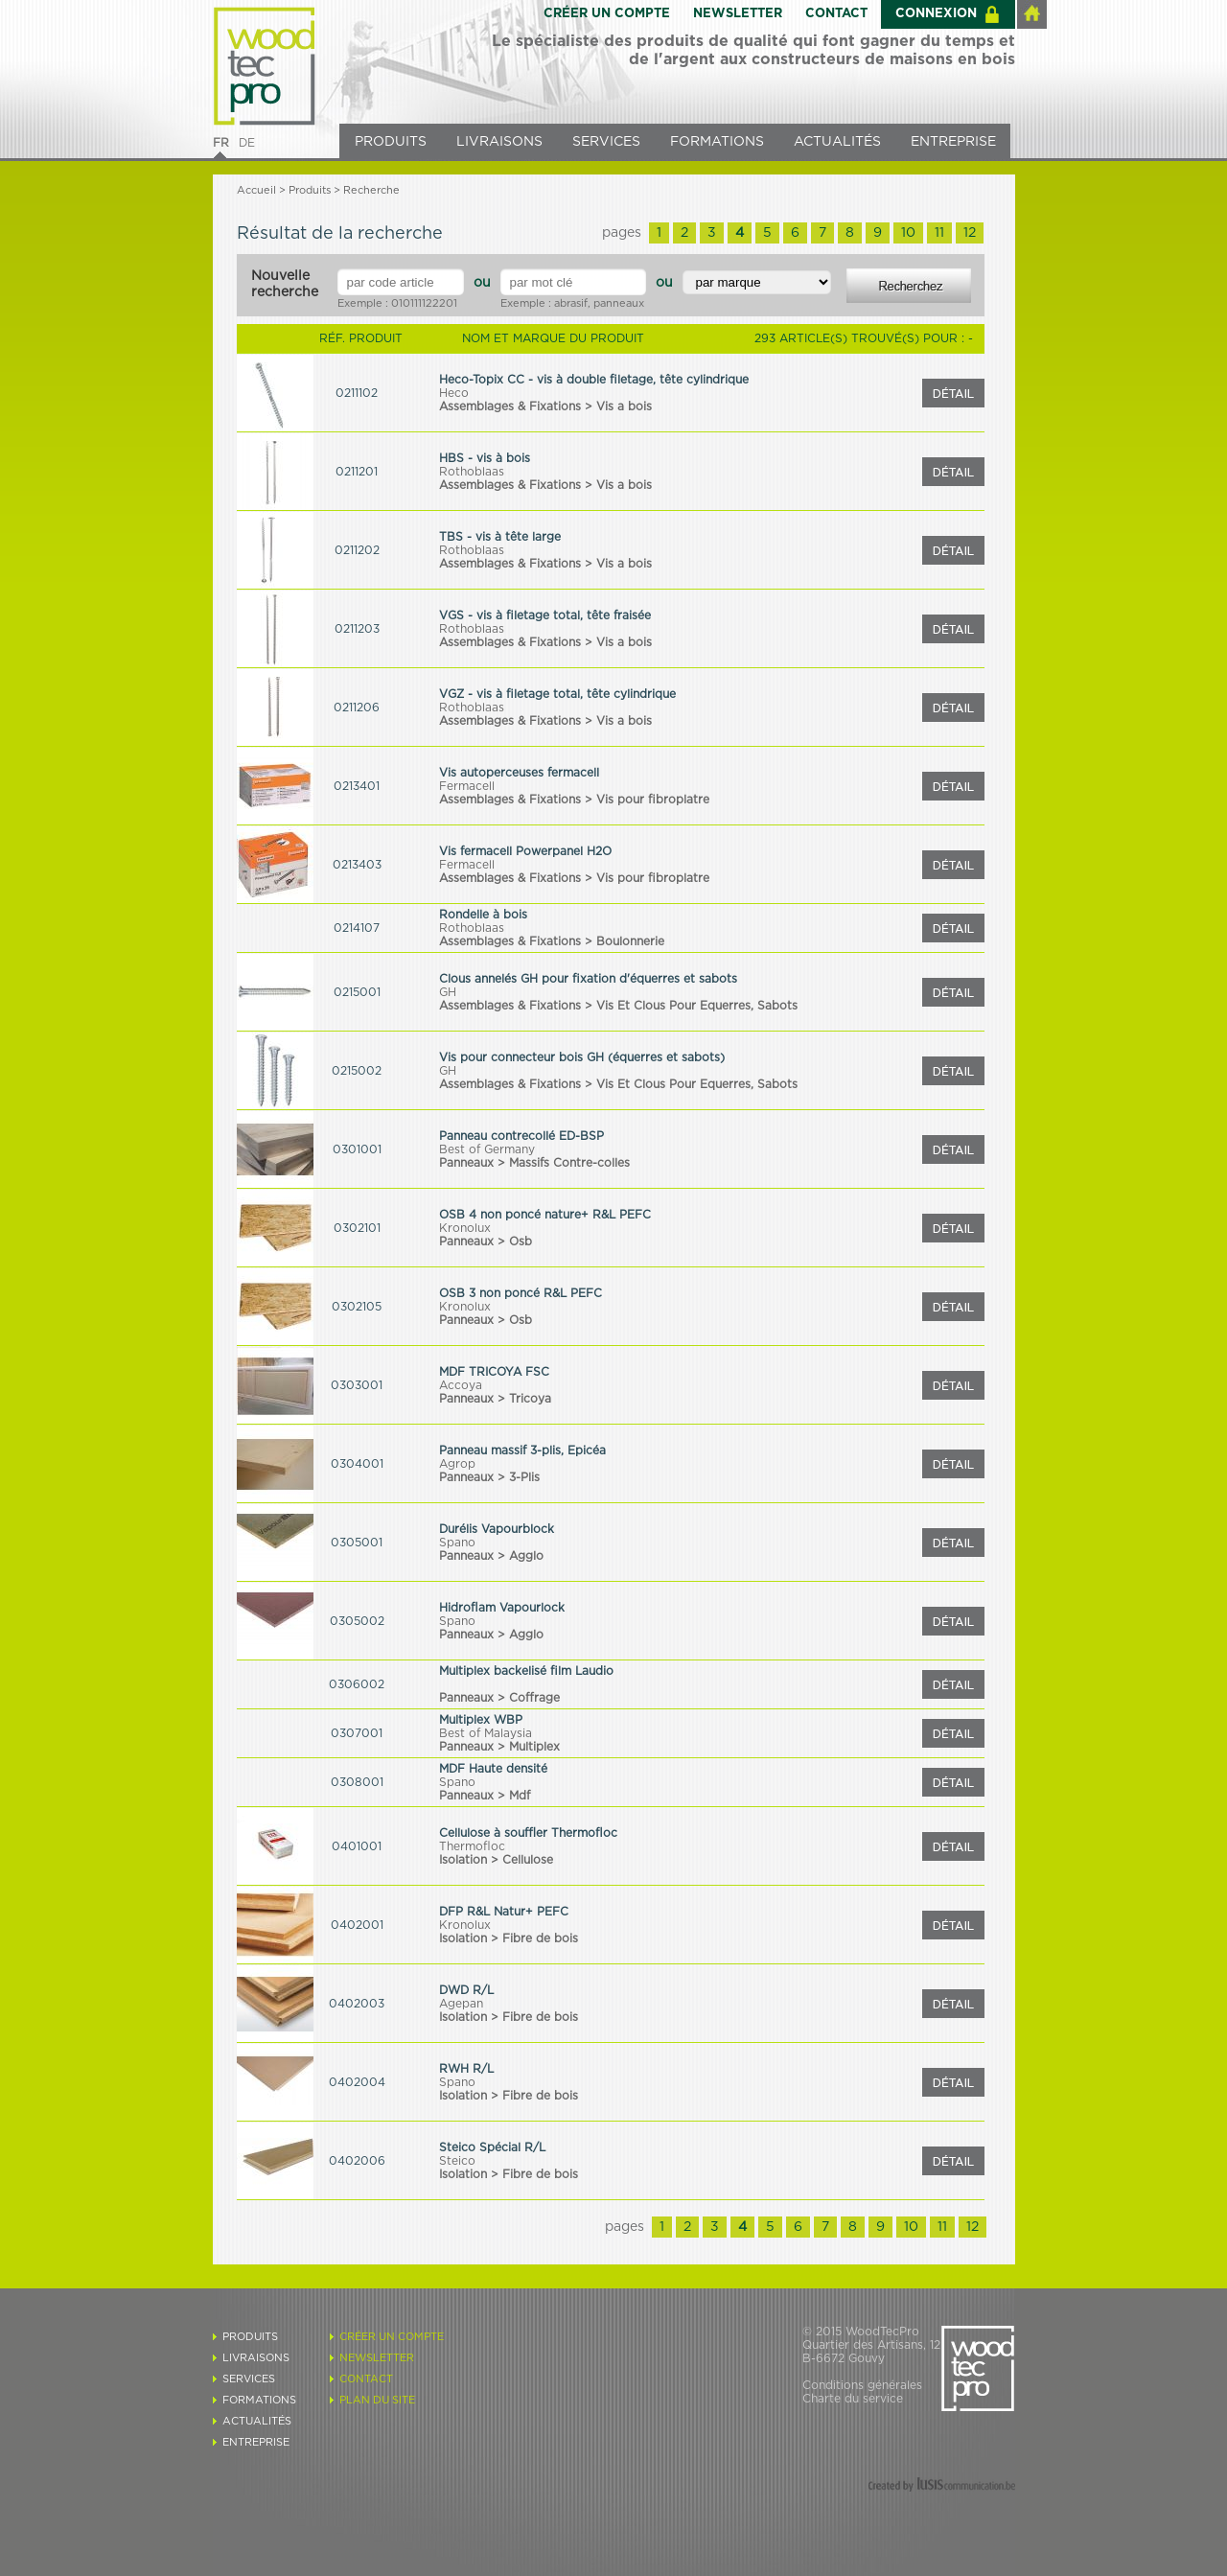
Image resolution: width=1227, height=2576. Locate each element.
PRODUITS (391, 142)
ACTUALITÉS (837, 142)
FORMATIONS (717, 142)
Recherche (371, 190)
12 (969, 233)
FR (221, 143)
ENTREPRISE (953, 142)
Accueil (256, 190)
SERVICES (606, 142)
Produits (310, 190)
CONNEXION (936, 14)
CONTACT (836, 14)
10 (908, 233)
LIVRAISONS (499, 142)
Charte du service (852, 2398)
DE (247, 143)
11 (939, 233)
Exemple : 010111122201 (397, 303)
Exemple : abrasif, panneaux (572, 303)
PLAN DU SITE (377, 2400)
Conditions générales (862, 2385)
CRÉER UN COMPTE (607, 14)
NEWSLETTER (737, 14)
